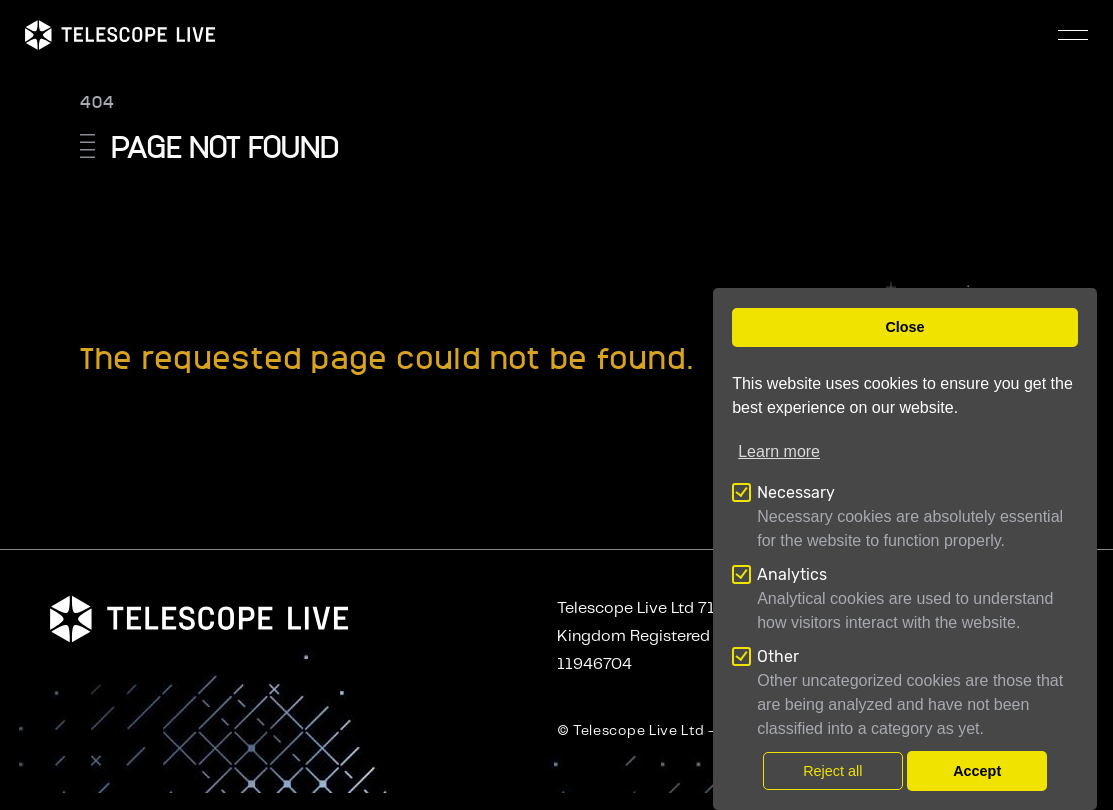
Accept (977, 771)
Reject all (832, 771)
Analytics (792, 574)
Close (904, 327)
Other (778, 656)
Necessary (796, 492)
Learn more (779, 451)
